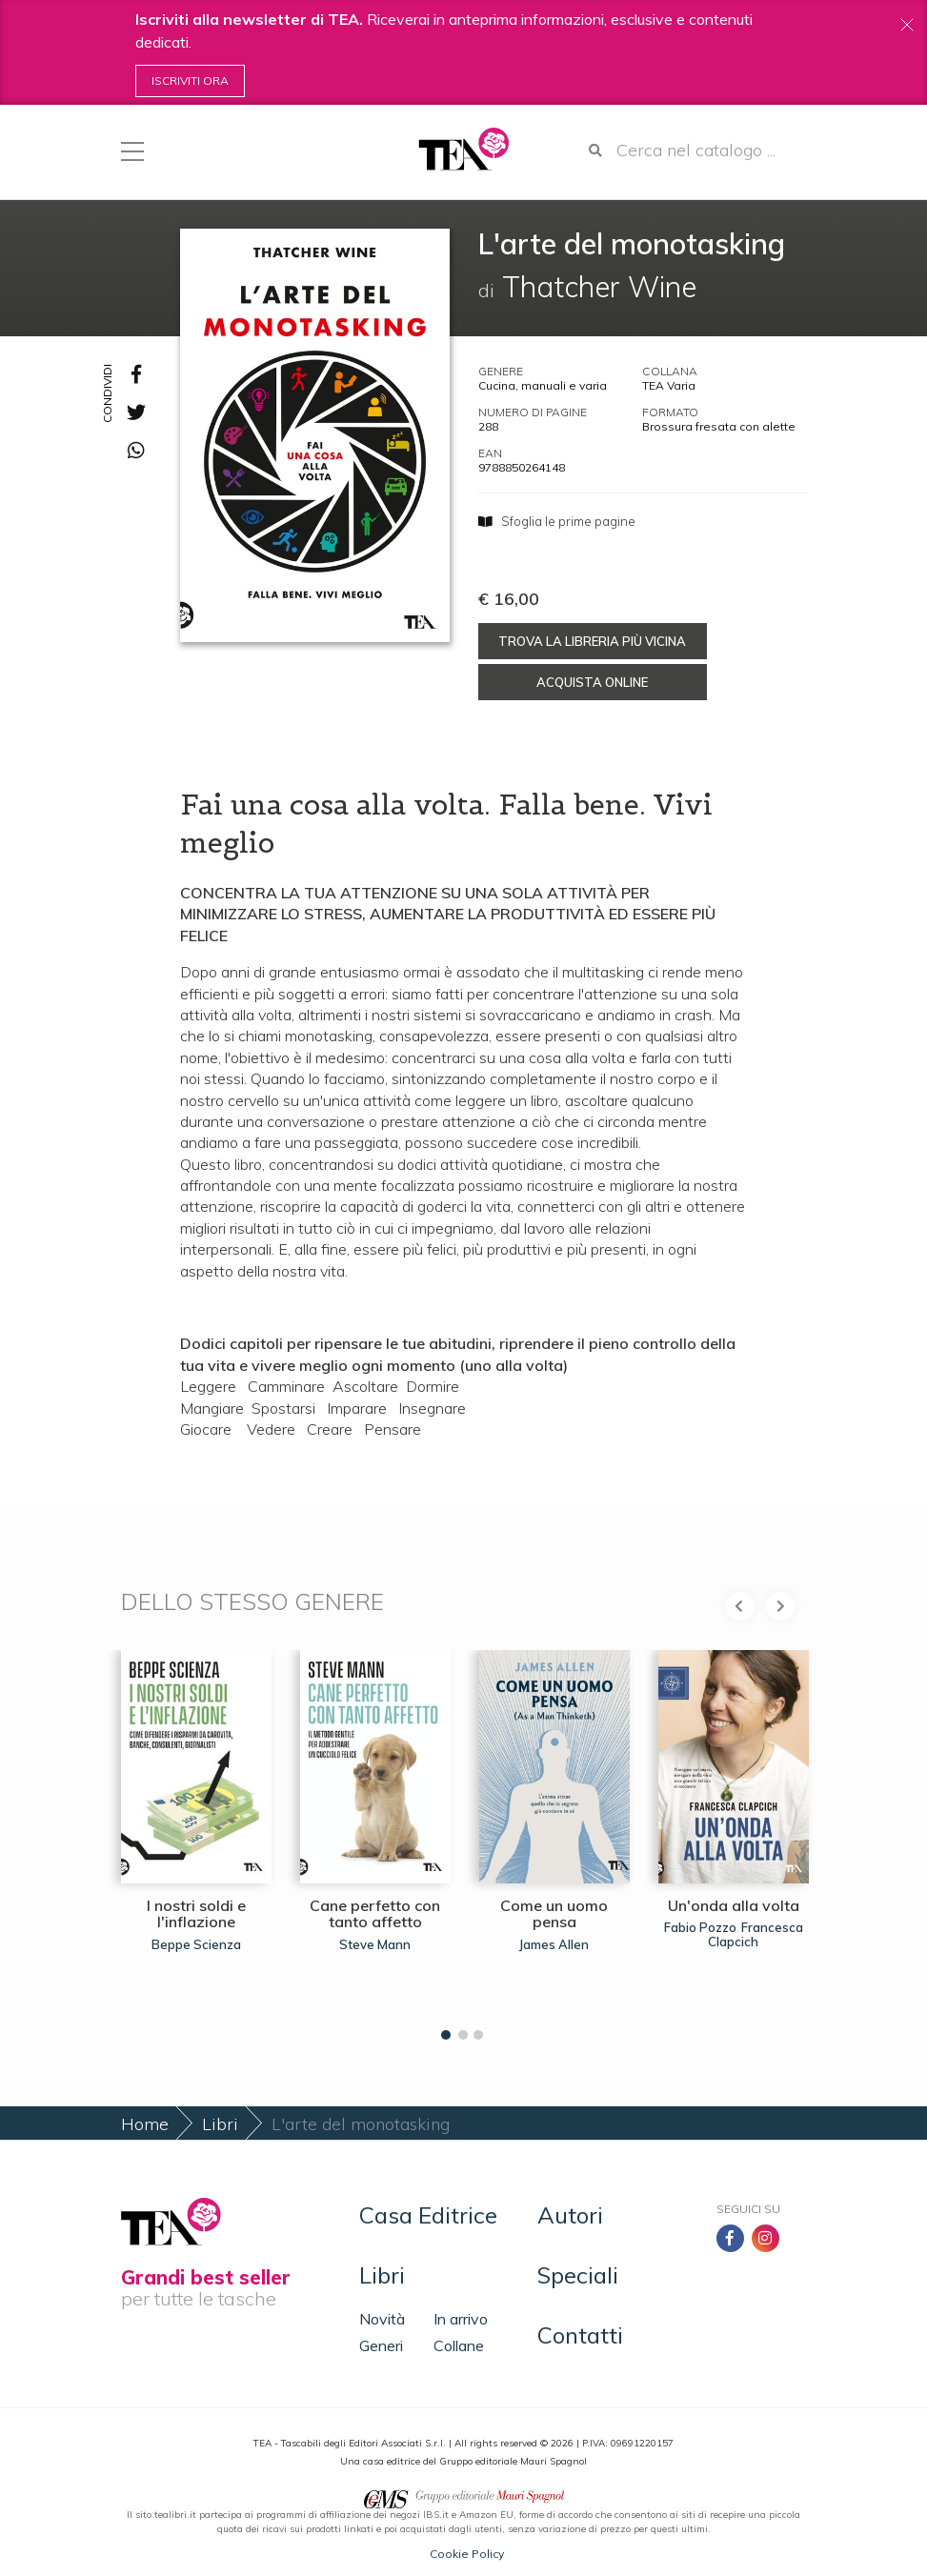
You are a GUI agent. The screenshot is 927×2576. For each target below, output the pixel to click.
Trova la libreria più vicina (592, 641)
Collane (458, 2345)
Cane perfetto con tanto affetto (375, 1914)
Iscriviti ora (190, 80)
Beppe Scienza (196, 1944)
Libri (220, 2124)
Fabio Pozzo (700, 1927)
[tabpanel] (196, 1840)
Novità (382, 2318)
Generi (381, 2345)
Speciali (577, 2275)
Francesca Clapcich (755, 1934)
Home (145, 2124)
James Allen (554, 1944)
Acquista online (592, 682)
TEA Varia (668, 385)
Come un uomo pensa (554, 1914)
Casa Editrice (428, 2215)
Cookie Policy (467, 2553)
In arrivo (460, 2318)
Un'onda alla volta (733, 1905)
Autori (570, 2215)
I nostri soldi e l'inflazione (196, 1914)
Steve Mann (375, 1944)
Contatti (580, 2335)
